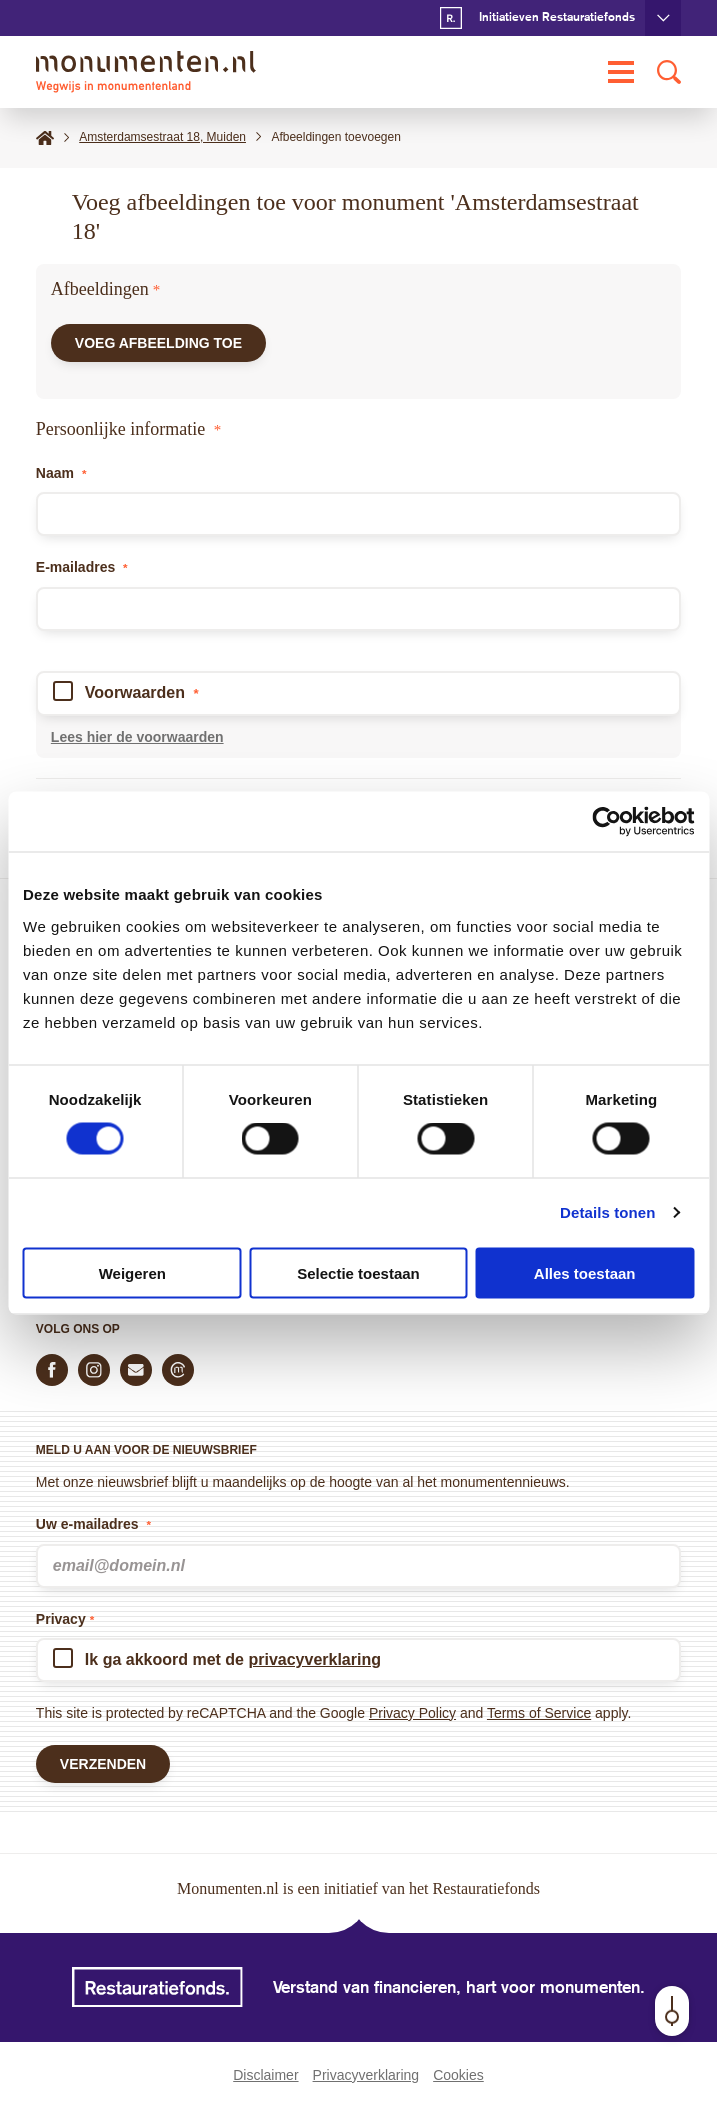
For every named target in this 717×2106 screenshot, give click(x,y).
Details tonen (607, 1212)
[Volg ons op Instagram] (94, 1370)
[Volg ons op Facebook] (52, 1370)
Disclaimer (265, 2075)
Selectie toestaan (358, 1272)
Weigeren (132, 1272)
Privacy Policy (412, 1713)
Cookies (458, 2075)
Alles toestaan (585, 1272)
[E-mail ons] (136, 1370)
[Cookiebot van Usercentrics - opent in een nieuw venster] (606, 822)
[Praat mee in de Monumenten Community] (178, 1370)
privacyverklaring (314, 1659)
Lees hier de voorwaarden (137, 737)
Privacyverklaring (366, 2075)
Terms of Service (539, 1713)
